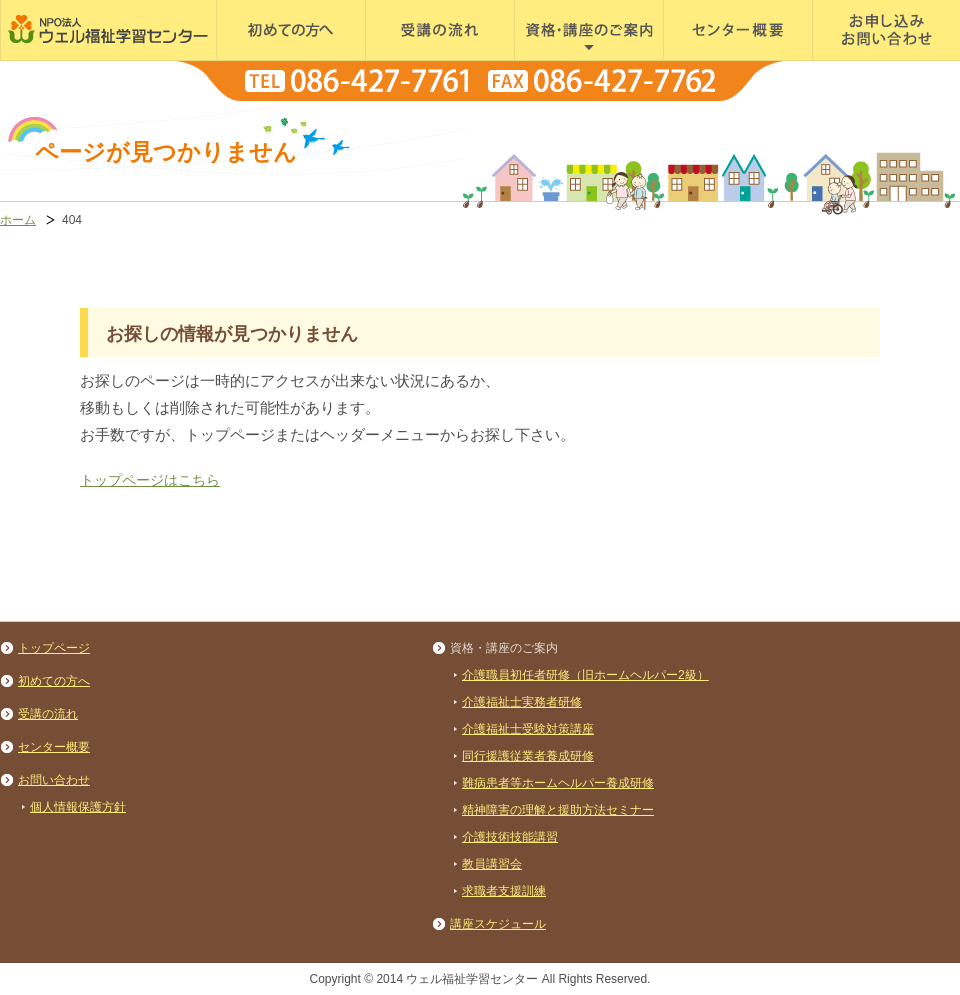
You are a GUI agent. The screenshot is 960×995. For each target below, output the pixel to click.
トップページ (54, 648)
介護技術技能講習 (510, 837)
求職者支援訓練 (504, 891)
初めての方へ (256, 59)
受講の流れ (398, 59)
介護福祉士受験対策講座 (528, 729)
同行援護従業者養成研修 (528, 756)
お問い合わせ (54, 780)
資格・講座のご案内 (573, 59)
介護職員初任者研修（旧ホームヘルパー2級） (585, 675)
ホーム (18, 220)
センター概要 (703, 59)
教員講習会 (492, 864)
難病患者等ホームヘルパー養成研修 (558, 783)
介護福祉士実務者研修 (522, 702)
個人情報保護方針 (78, 807)
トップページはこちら (150, 480)
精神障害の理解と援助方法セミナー (558, 810)
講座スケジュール (498, 924)
